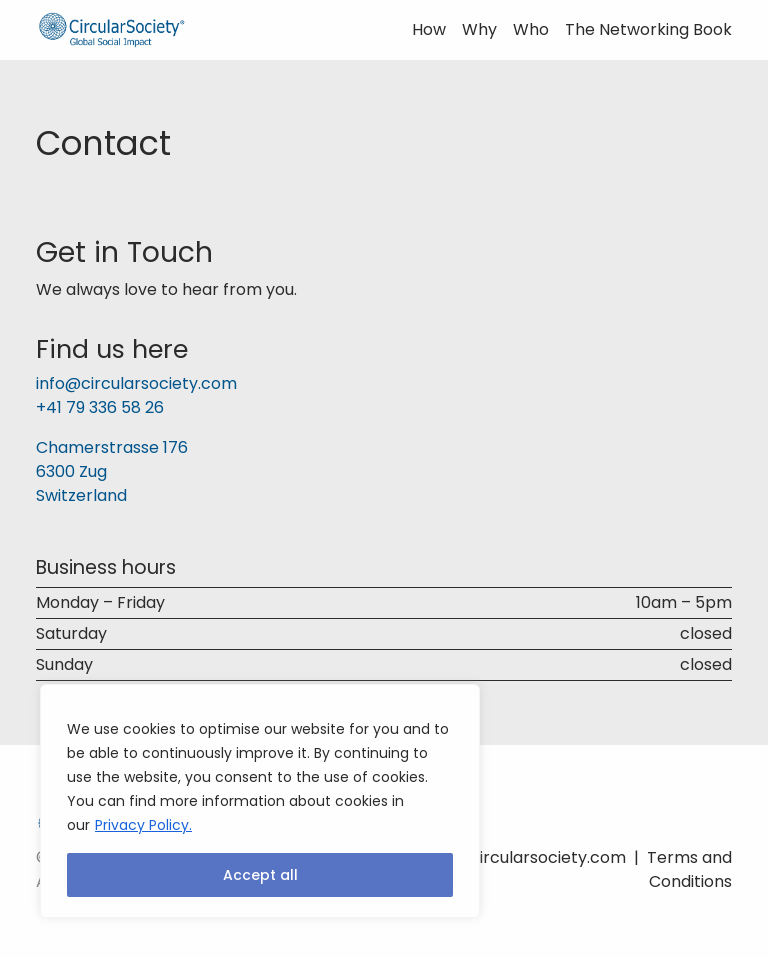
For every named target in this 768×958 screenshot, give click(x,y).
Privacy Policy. (143, 825)
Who (531, 29)
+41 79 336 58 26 (100, 407)
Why (479, 29)
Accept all (260, 875)
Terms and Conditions (689, 869)
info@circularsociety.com (136, 383)
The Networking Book (648, 29)
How (429, 29)
